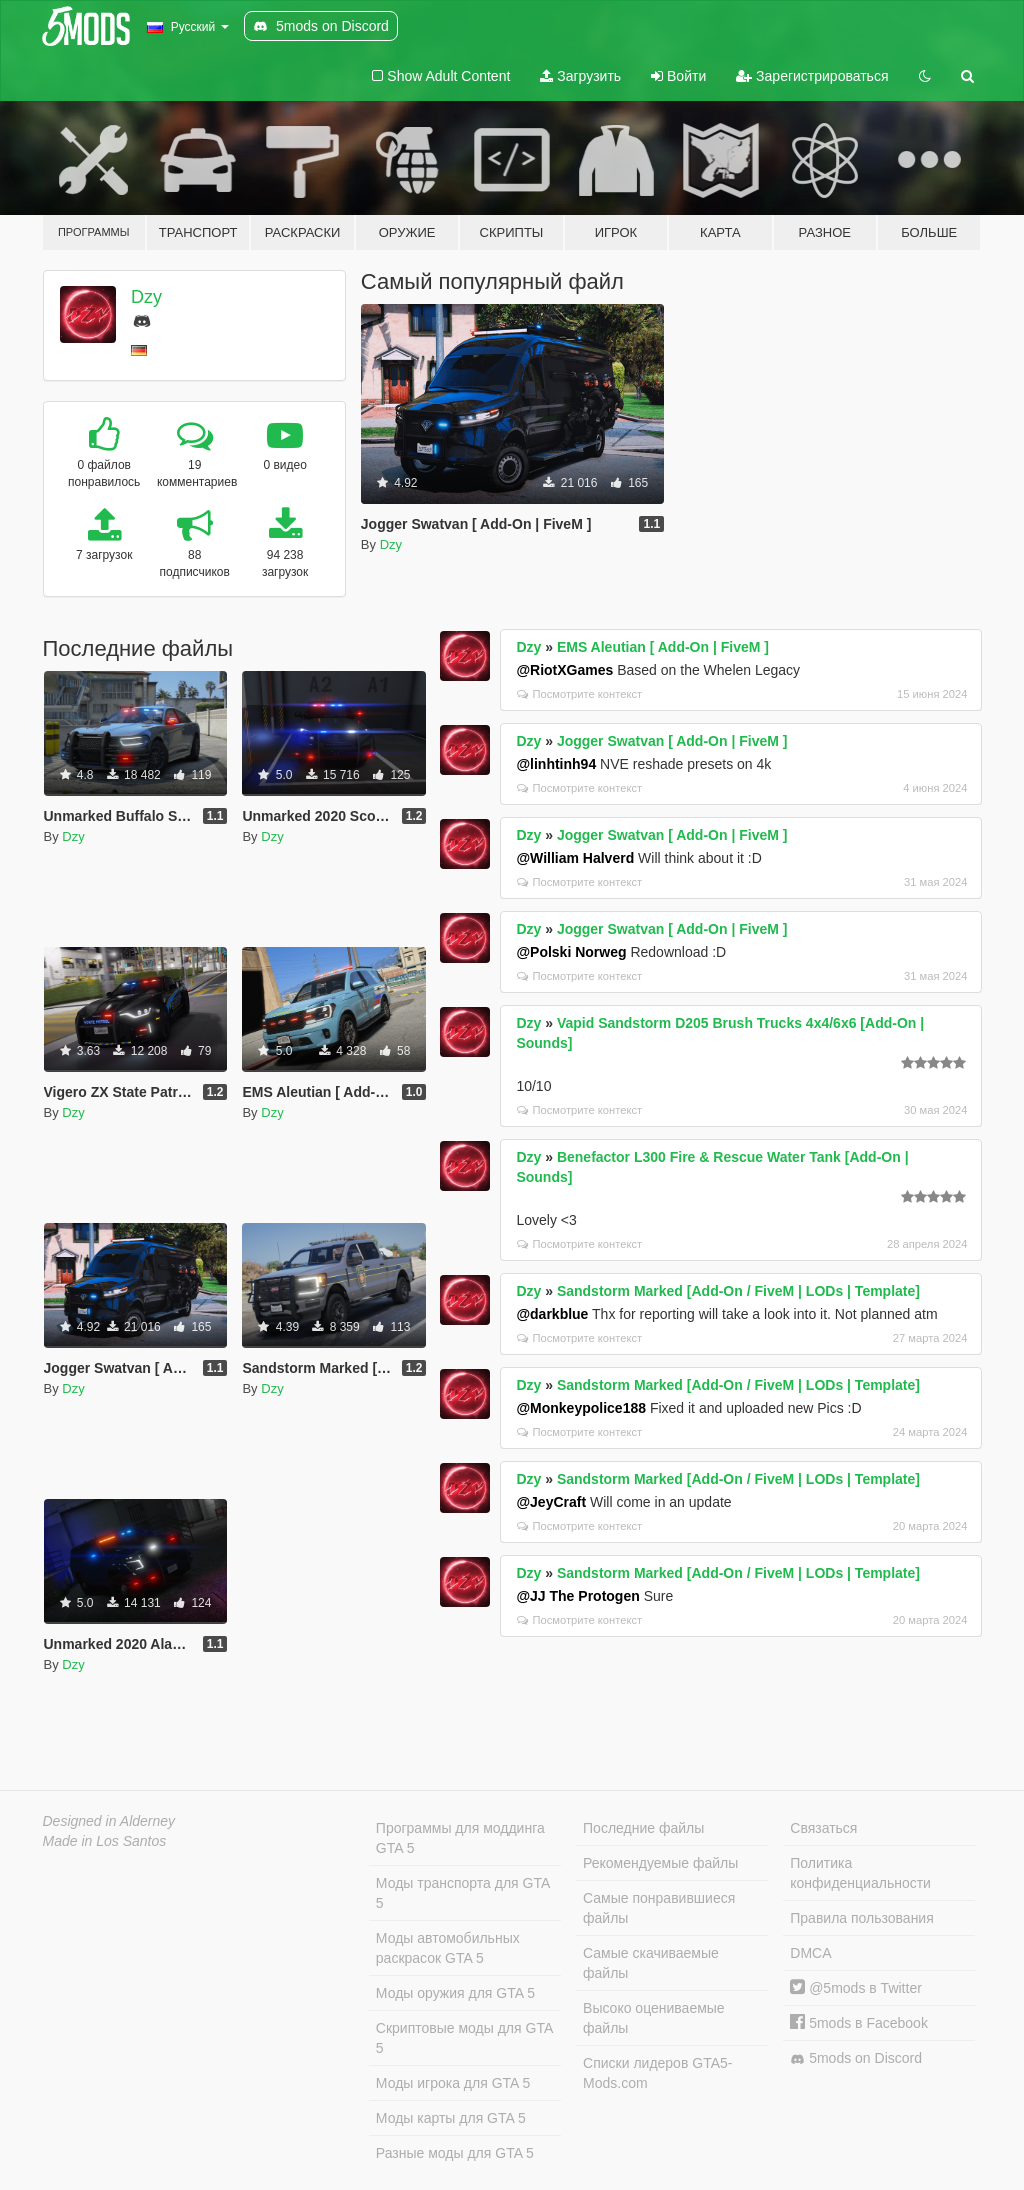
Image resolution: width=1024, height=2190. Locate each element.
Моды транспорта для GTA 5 (463, 1893)
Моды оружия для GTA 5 (455, 1993)
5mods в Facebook (859, 2023)
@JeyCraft (551, 1502)
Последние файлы (643, 1828)
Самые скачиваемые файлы (651, 1963)
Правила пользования (862, 1918)
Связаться (823, 1828)
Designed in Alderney (109, 1821)
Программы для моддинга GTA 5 (460, 1838)
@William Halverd (575, 858)
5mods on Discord (856, 2058)
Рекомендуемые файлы (660, 1863)
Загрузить (580, 76)
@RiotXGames (564, 670)
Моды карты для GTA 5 (451, 2118)
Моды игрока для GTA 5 (453, 2083)
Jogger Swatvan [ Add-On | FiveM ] (672, 741)
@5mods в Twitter (856, 1988)
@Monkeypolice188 (581, 1408)
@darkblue (552, 1314)
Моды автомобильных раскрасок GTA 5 (448, 1948)
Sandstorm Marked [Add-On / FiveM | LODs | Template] (738, 1291)
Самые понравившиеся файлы (659, 1908)
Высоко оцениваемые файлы (654, 2018)
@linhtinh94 (556, 764)
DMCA (810, 1953)
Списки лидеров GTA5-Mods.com (657, 2073)
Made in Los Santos (105, 1841)
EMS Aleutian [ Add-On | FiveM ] (663, 647)
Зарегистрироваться (812, 76)
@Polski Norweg (571, 952)
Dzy (146, 297)
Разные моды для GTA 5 (455, 2153)
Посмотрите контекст (579, 694)
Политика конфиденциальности (860, 1873)
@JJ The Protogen (577, 1596)
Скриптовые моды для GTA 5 (464, 2038)
